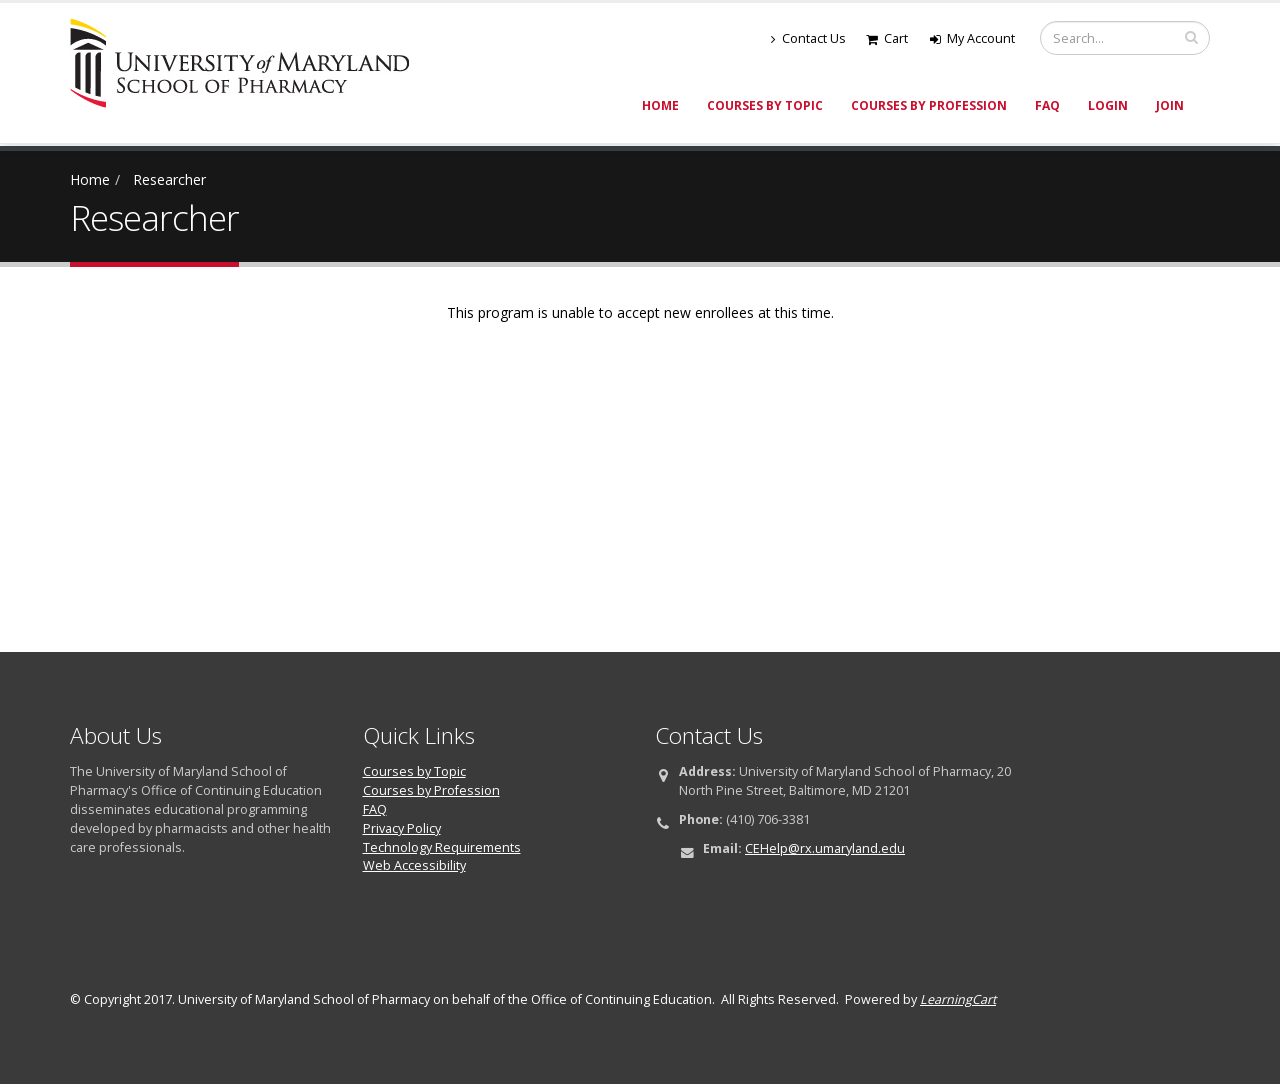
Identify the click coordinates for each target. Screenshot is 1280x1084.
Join (1170, 105)
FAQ (1047, 105)
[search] (1191, 37)
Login (1108, 105)
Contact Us (808, 38)
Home (660, 105)
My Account (972, 38)
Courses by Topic (765, 105)
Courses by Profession (929, 105)
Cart (887, 38)
